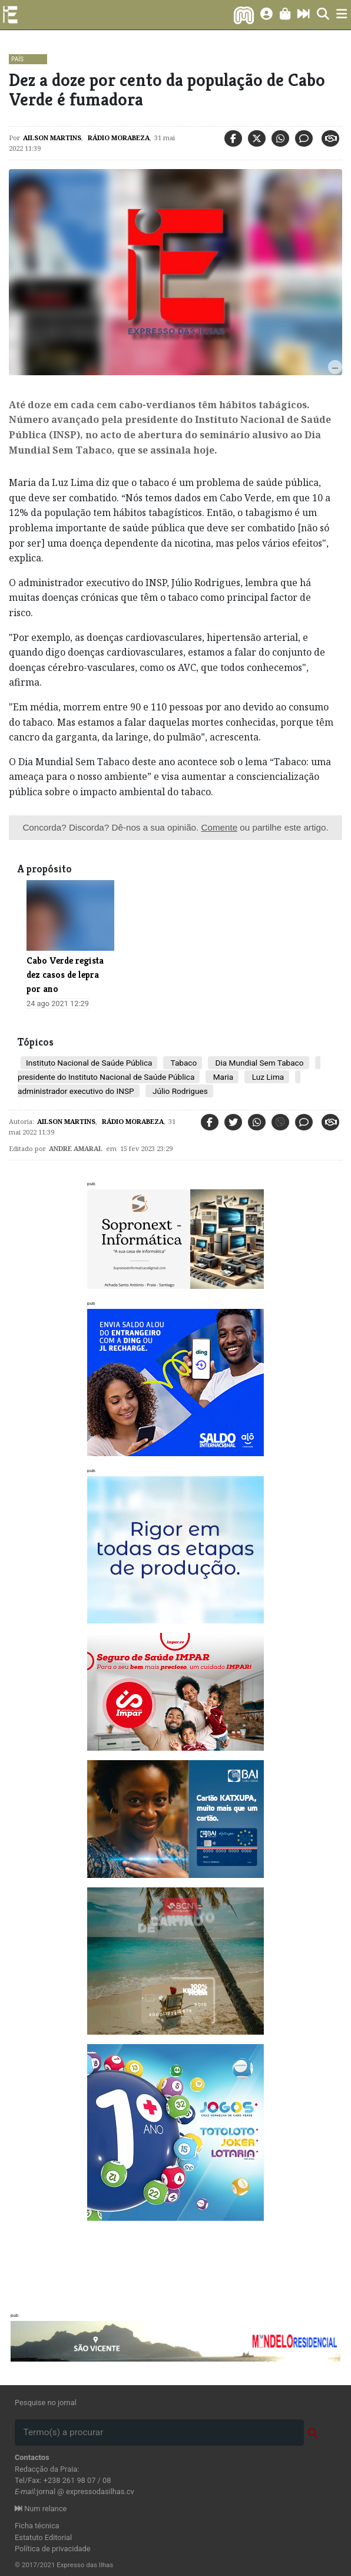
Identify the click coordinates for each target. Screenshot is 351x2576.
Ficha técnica (37, 2525)
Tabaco (182, 1062)
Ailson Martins (52, 137)
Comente (219, 827)
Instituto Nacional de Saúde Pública (89, 1062)
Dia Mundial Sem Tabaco (258, 1062)
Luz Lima (267, 1077)
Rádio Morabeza (118, 137)
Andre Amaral (75, 1148)
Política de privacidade (53, 2548)
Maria (222, 1077)
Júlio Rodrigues (179, 1091)
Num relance (41, 2508)
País (17, 59)
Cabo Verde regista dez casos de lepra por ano (65, 974)
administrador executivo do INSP (76, 1091)
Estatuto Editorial (43, 2537)
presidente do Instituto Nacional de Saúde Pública (106, 1077)
